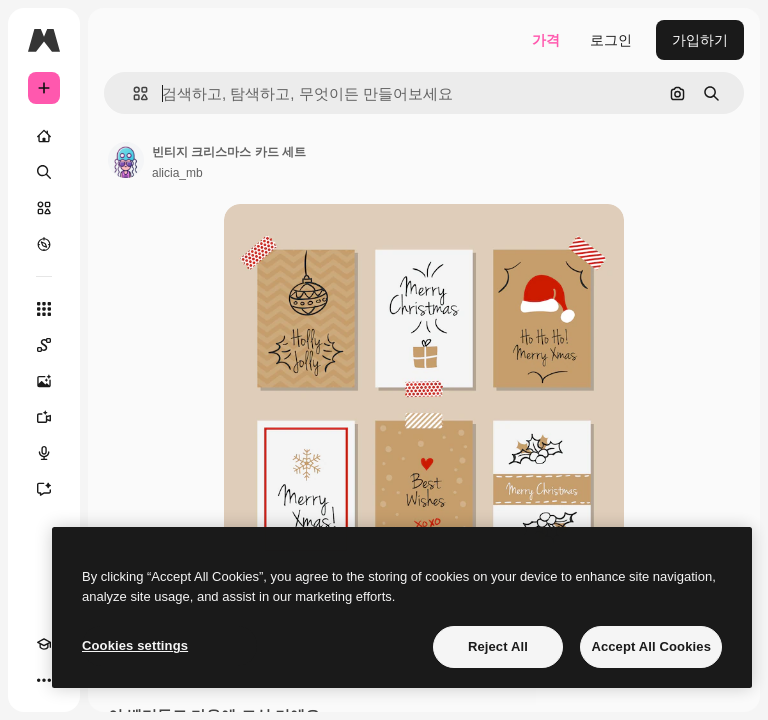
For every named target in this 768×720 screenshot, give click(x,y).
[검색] (44, 172)
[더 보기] (44, 680)
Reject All (498, 646)
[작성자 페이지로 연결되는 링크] (126, 160)
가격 (546, 40)
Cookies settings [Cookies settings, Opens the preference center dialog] (135, 645)
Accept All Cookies (651, 646)
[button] (132, 93)
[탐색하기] (44, 244)
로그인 (611, 40)
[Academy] (44, 644)
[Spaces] (44, 345)
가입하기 (700, 40)
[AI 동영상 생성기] (44, 417)
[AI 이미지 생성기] (44, 381)
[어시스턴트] (44, 489)
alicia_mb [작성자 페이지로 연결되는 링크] (177, 173)
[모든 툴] (44, 309)
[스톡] (44, 208)
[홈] (44, 136)
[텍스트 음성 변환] (44, 453)
